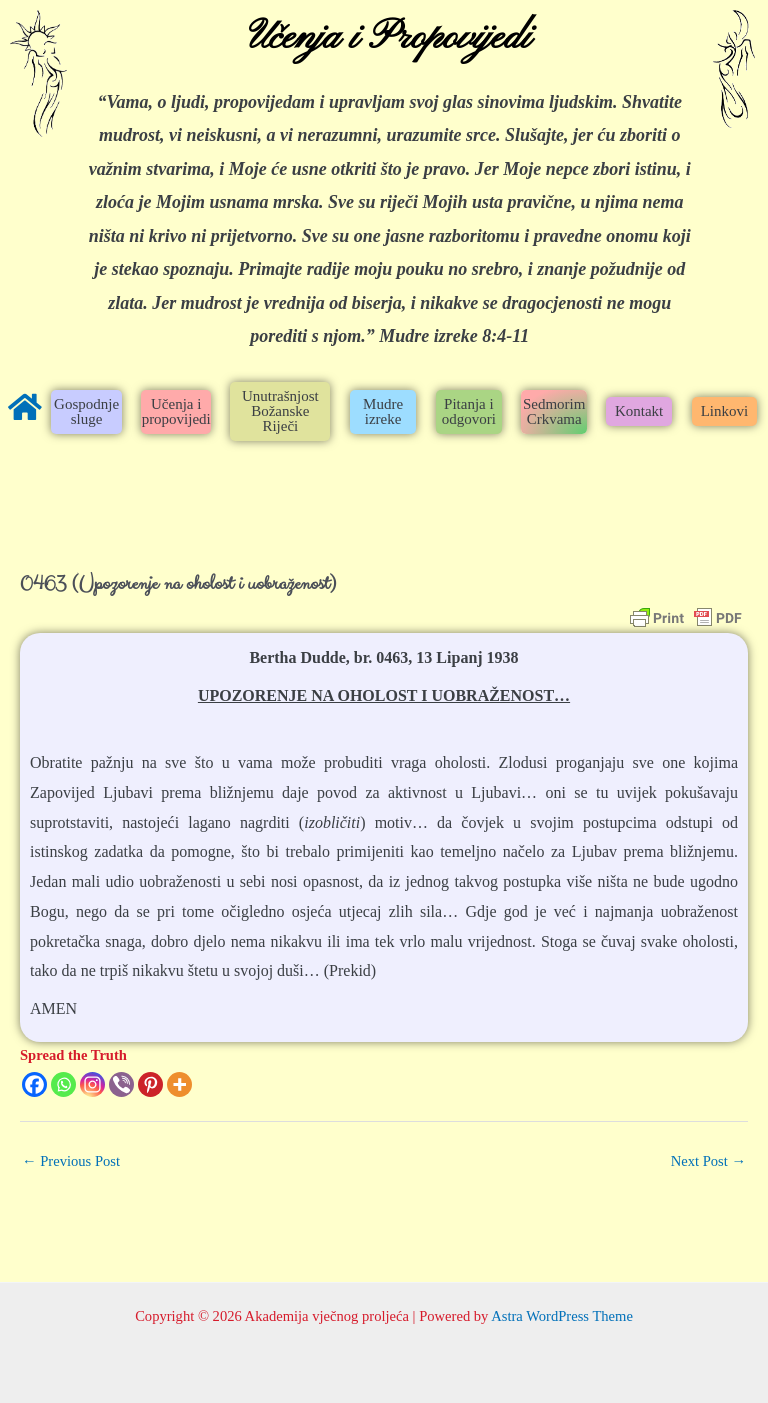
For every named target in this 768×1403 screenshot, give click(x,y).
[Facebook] (34, 1084)
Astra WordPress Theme (562, 1316)
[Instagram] (92, 1084)
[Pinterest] (150, 1084)
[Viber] (121, 1084)
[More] (179, 1084)
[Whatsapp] (63, 1084)
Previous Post (71, 1161)
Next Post (708, 1161)
